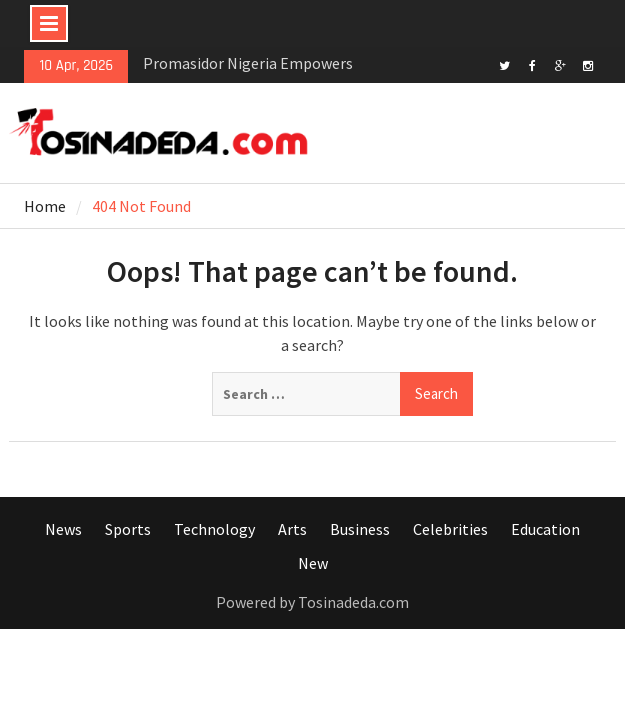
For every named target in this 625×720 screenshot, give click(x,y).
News (63, 529)
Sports (128, 529)
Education (545, 529)
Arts (292, 529)
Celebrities (450, 529)
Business (360, 529)
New (313, 563)
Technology (214, 529)
